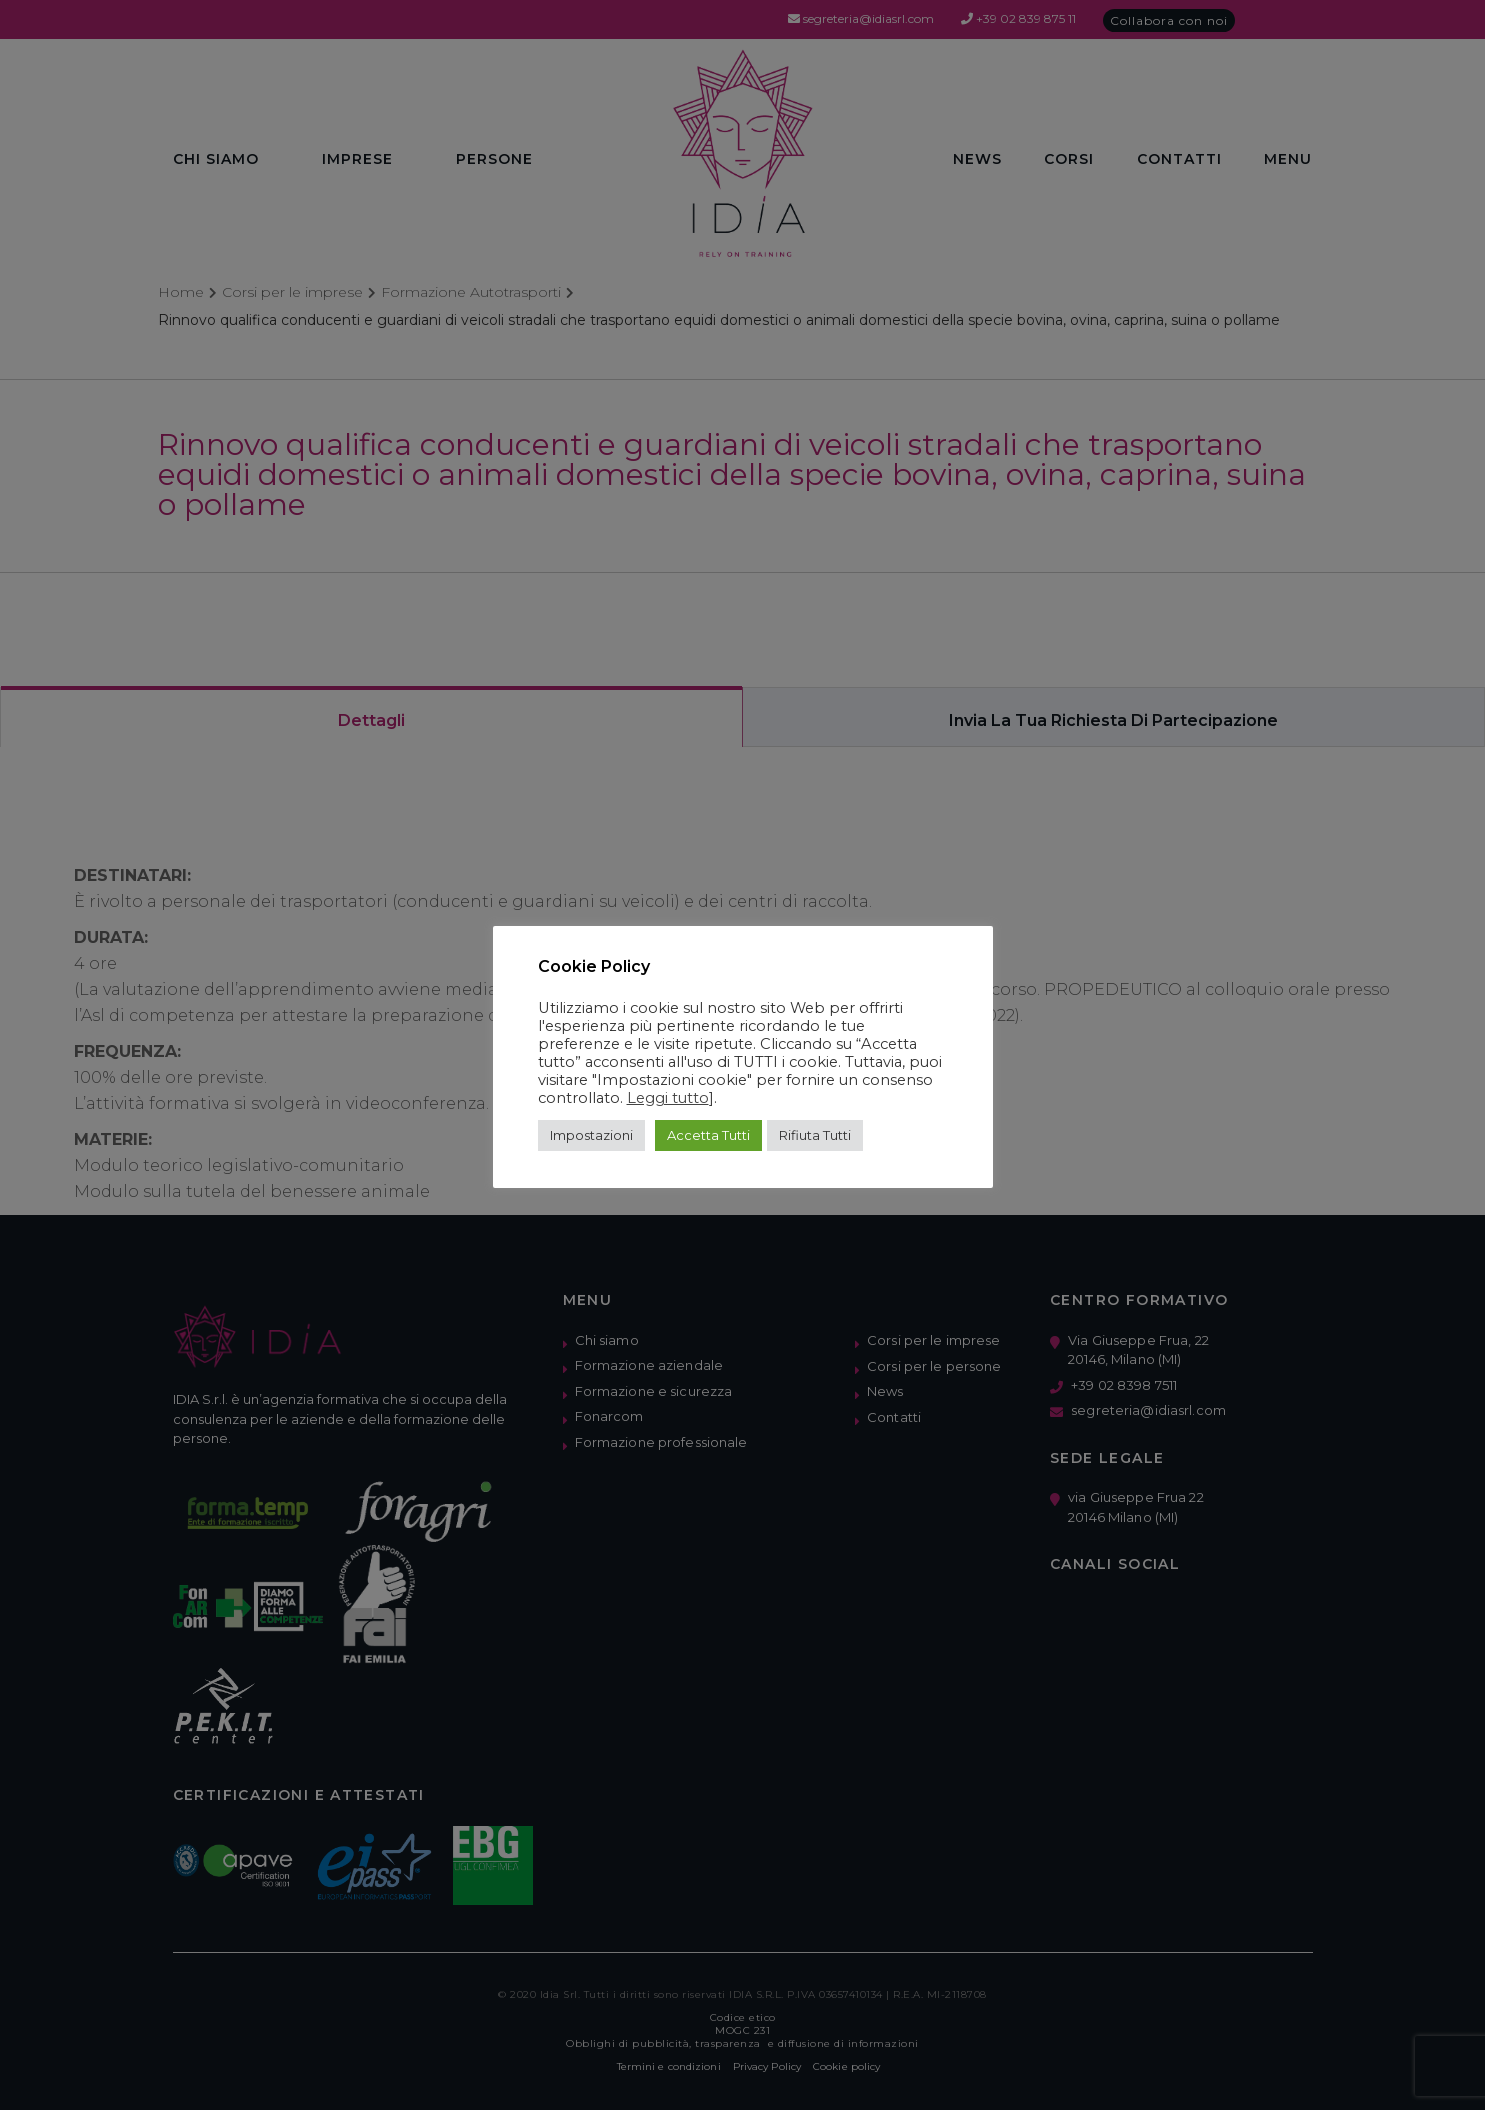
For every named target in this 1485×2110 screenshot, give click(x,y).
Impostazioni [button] (591, 1135)
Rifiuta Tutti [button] (815, 1135)
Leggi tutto (668, 1098)
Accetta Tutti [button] (708, 1135)
